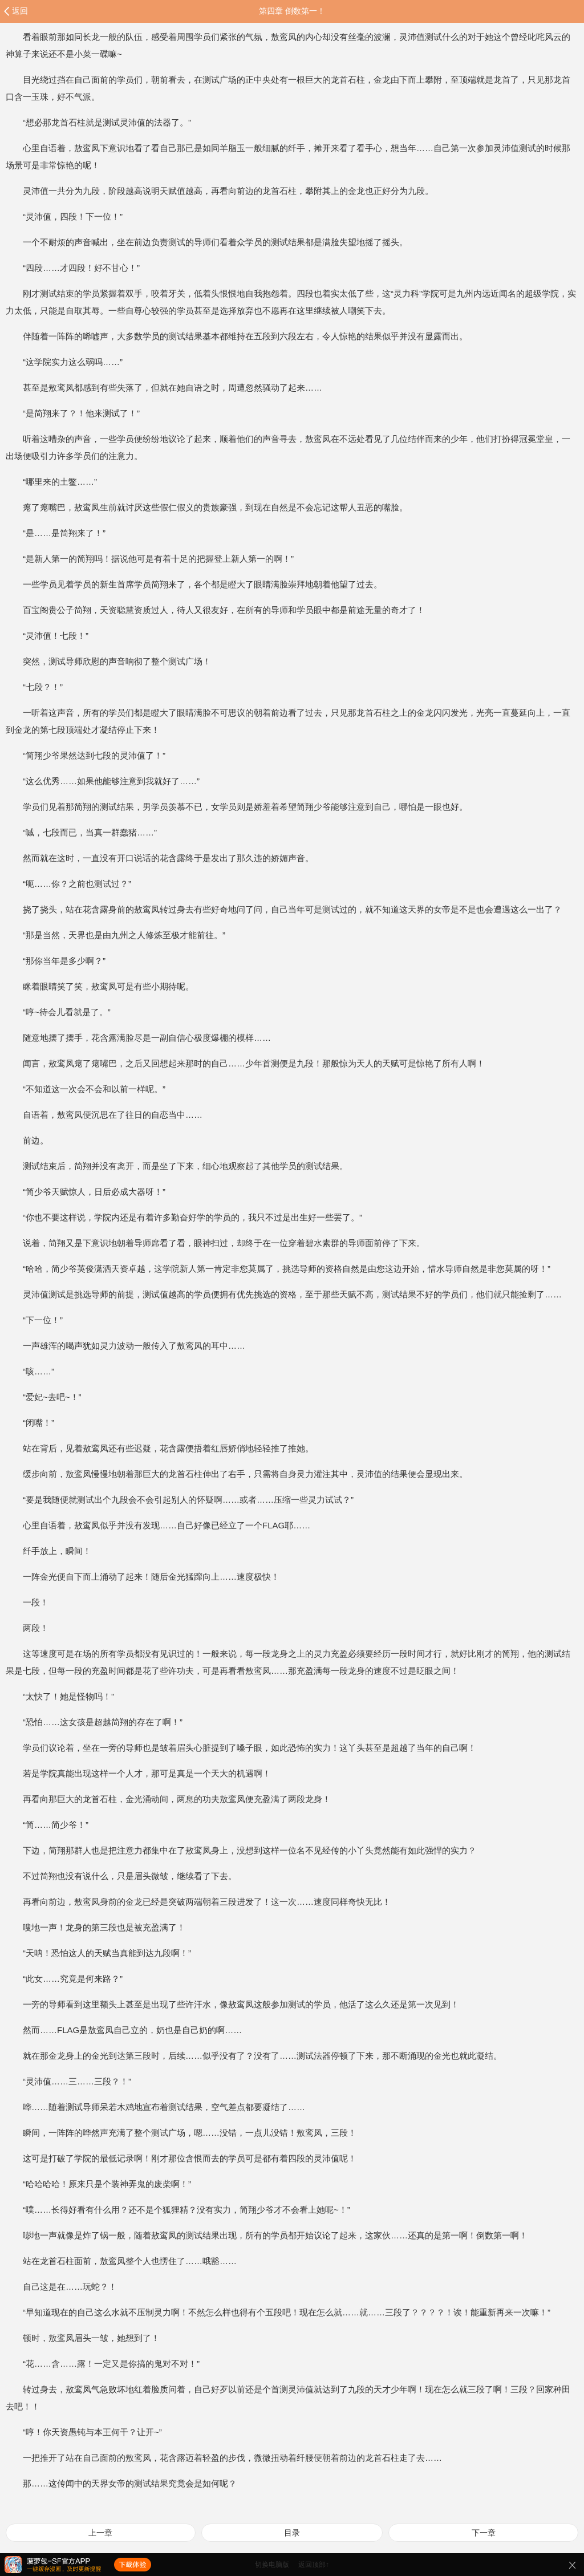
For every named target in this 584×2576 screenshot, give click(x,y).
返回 (20, 10)
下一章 (484, 2532)
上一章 (100, 2532)
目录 (292, 2532)
